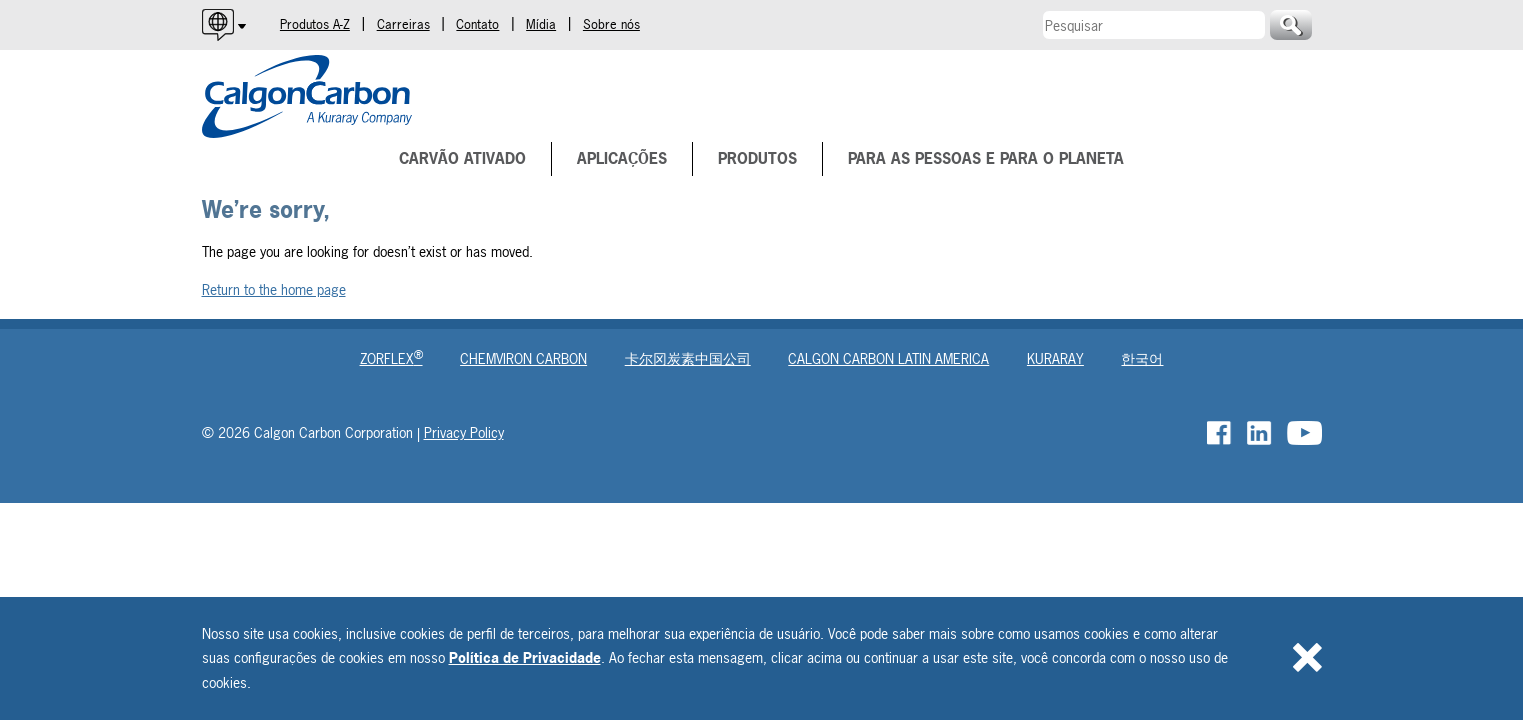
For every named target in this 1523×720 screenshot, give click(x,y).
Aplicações (622, 158)
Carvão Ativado (462, 158)
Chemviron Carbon (523, 358)
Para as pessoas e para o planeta (986, 158)
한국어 (1142, 358)
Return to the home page (274, 289)
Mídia (541, 24)
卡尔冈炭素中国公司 (688, 358)
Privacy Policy (464, 432)
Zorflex (391, 358)
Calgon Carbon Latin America (888, 358)
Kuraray (1055, 358)
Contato (477, 24)
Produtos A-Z (315, 24)
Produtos (757, 158)
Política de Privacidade (525, 657)
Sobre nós (611, 24)
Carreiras (403, 24)
